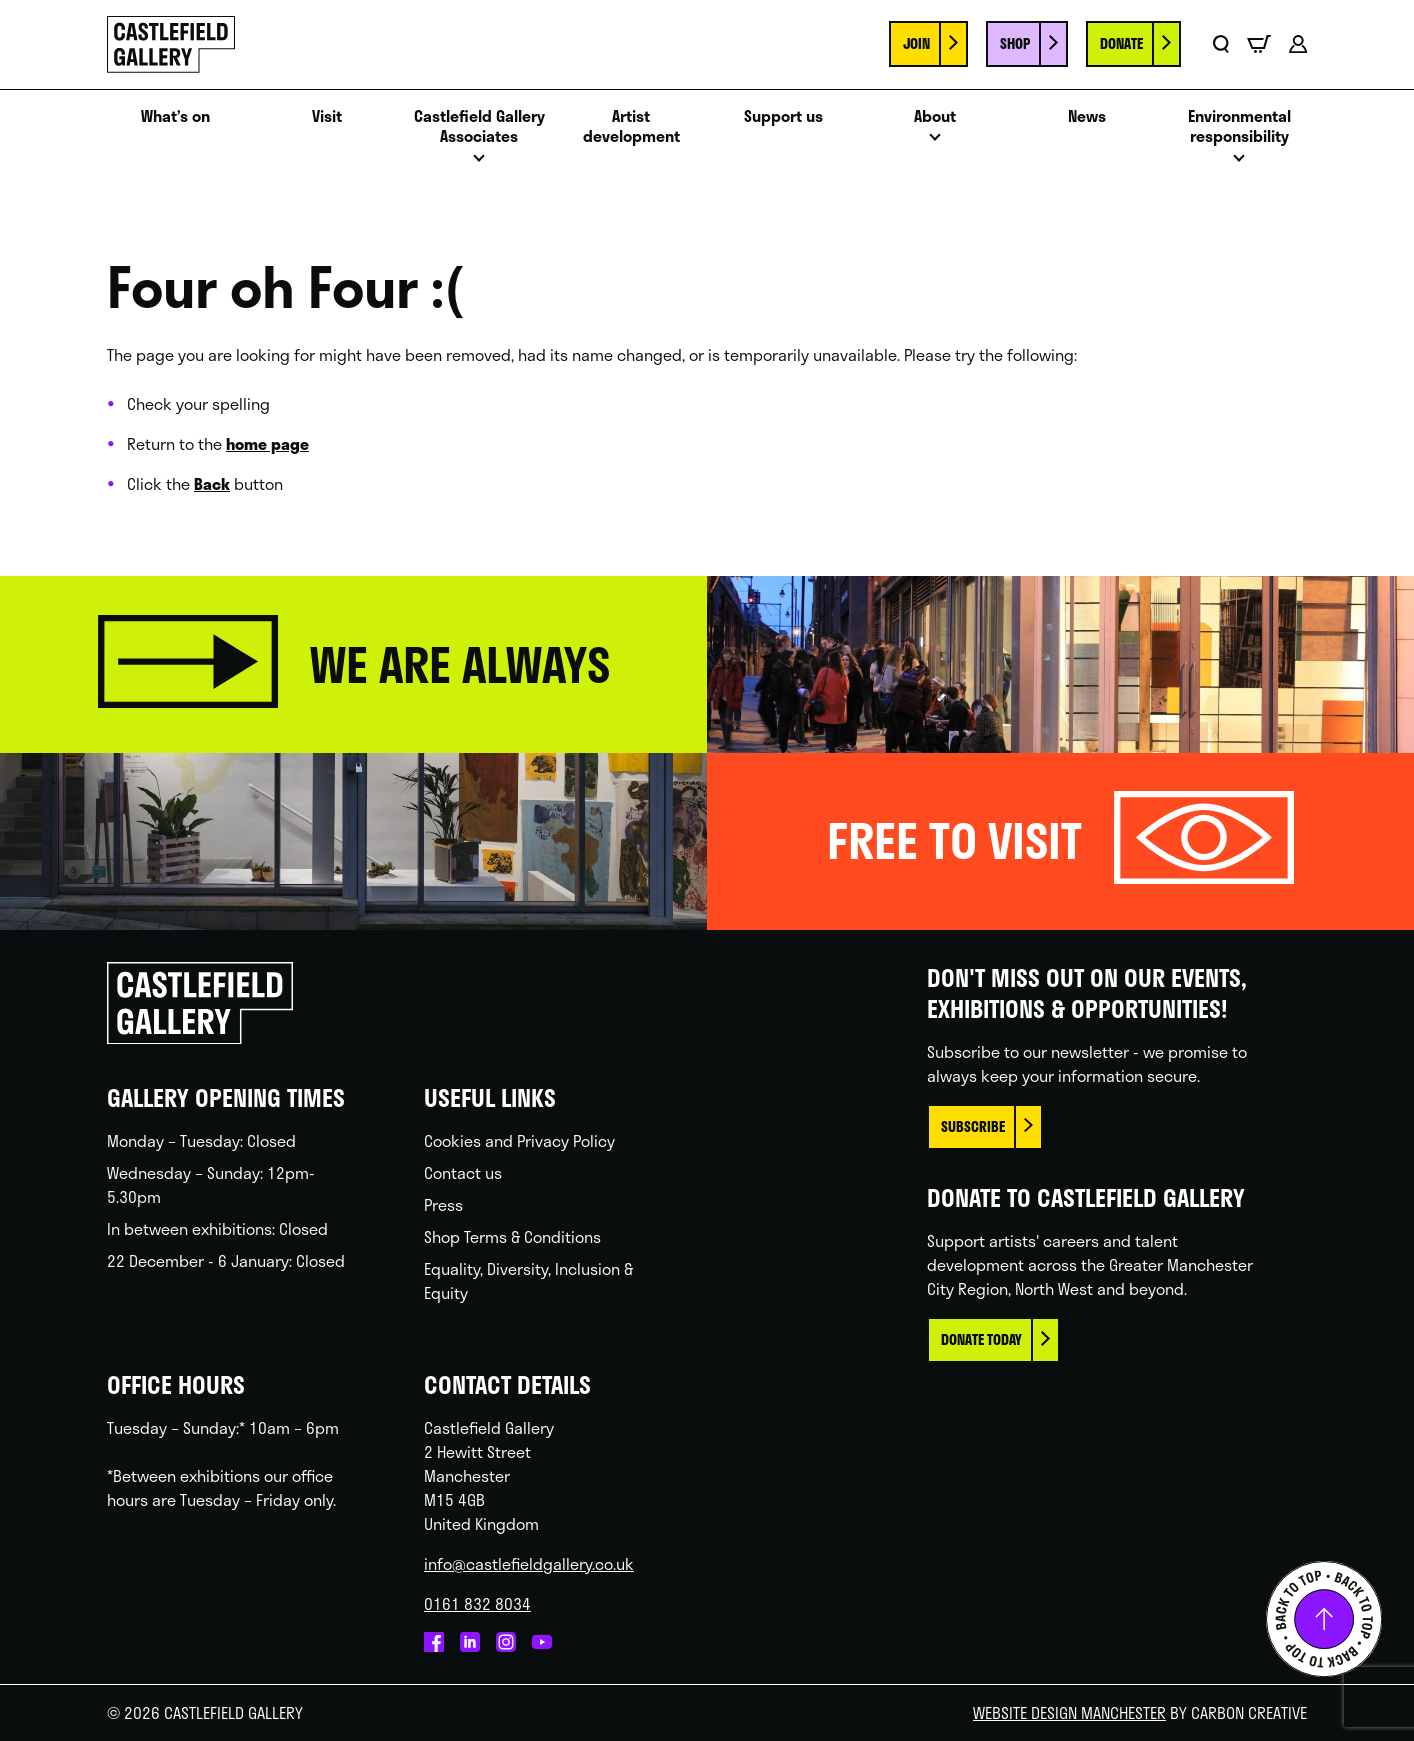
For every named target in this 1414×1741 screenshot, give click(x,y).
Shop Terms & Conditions (512, 1236)
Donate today (981, 1339)
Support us (783, 116)
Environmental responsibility (1239, 127)
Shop (1015, 43)
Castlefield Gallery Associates (479, 127)
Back (212, 483)
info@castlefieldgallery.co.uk (529, 1563)
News (1087, 116)
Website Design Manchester (1069, 1712)
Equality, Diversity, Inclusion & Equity (528, 1280)
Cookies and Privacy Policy (519, 1140)
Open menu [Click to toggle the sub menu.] (479, 163)
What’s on (175, 116)
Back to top (1324, 1619)
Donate (1121, 43)
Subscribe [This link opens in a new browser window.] (973, 1126)
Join (916, 43)
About (935, 116)
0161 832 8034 (477, 1603)
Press (443, 1204)
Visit (327, 116)
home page (267, 443)
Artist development (631, 127)
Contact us (463, 1172)
